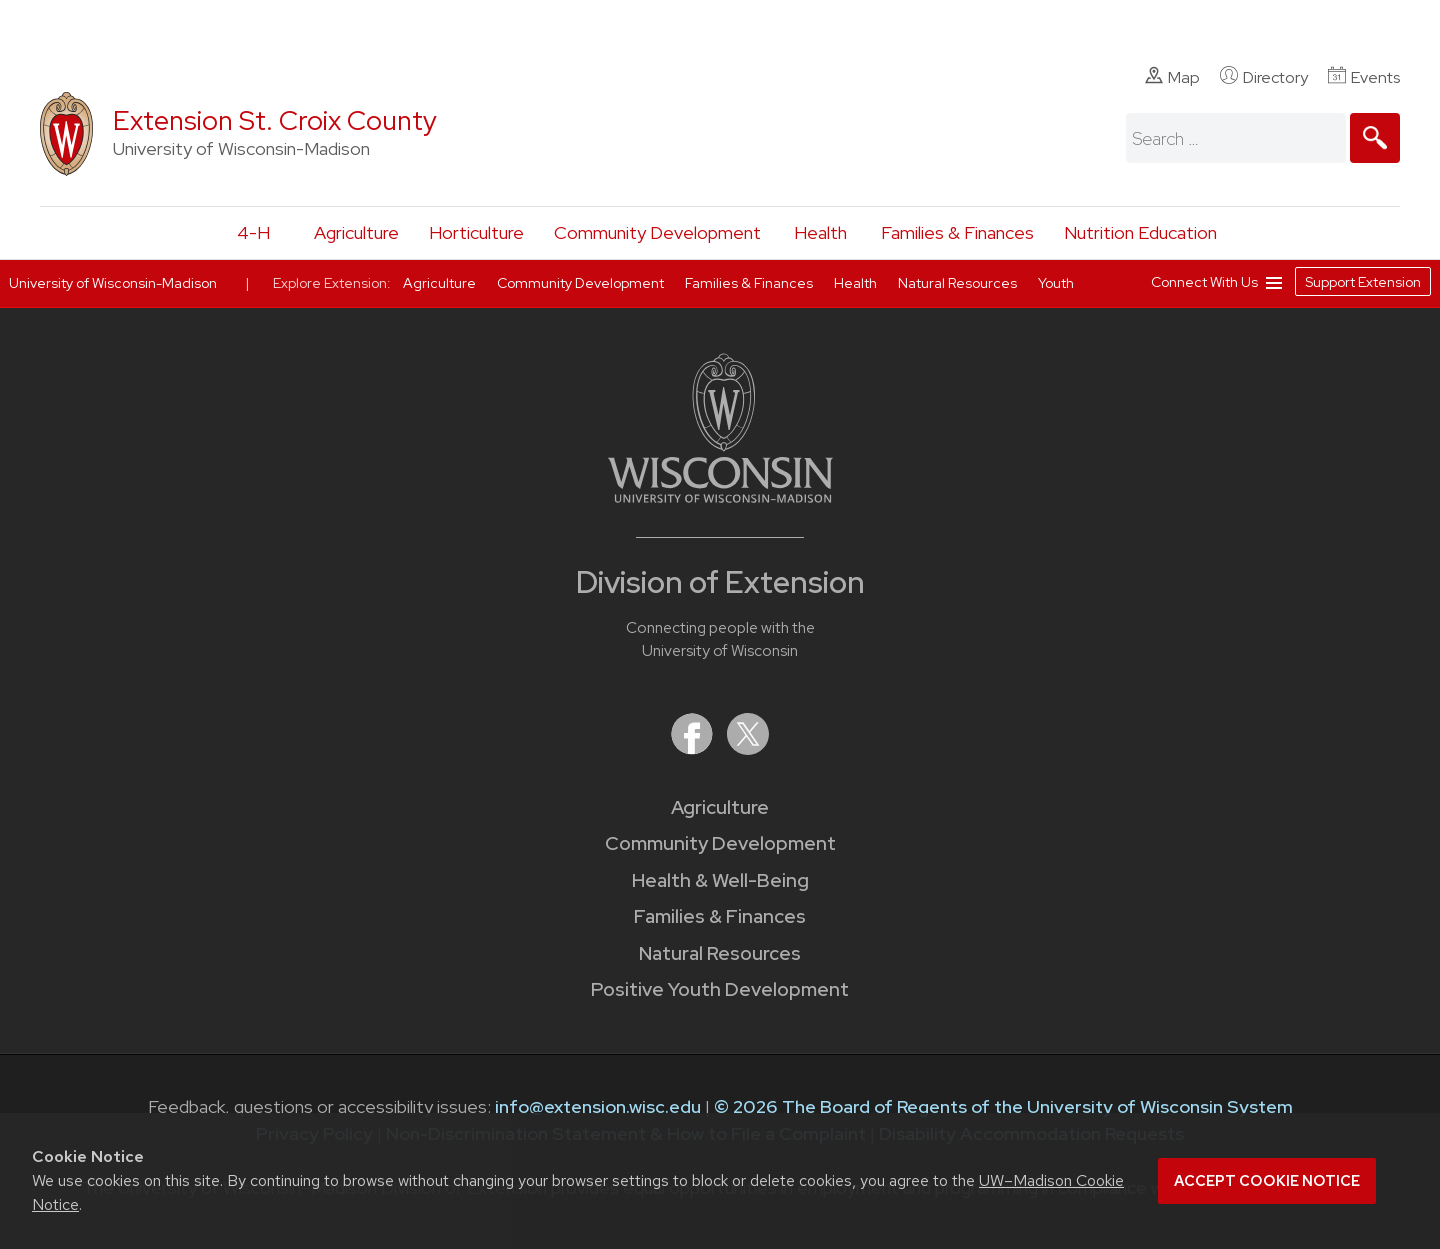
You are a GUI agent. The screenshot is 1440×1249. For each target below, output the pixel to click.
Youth (1056, 283)
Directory (1264, 77)
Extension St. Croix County (275, 120)
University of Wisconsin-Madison (113, 283)
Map (1172, 77)
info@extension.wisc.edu (598, 1106)
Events (1364, 77)
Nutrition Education (1140, 232)
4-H (253, 232)
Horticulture (476, 232)
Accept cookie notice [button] (1267, 1181)
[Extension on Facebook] (694, 748)
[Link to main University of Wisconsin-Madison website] (720, 496)
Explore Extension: (332, 283)
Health (820, 232)
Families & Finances (957, 232)
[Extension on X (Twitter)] (748, 748)
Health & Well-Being (720, 880)
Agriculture (356, 232)
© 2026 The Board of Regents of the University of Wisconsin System (1003, 1106)
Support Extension (1363, 282)
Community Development (657, 232)
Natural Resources (720, 953)
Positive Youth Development (720, 989)
